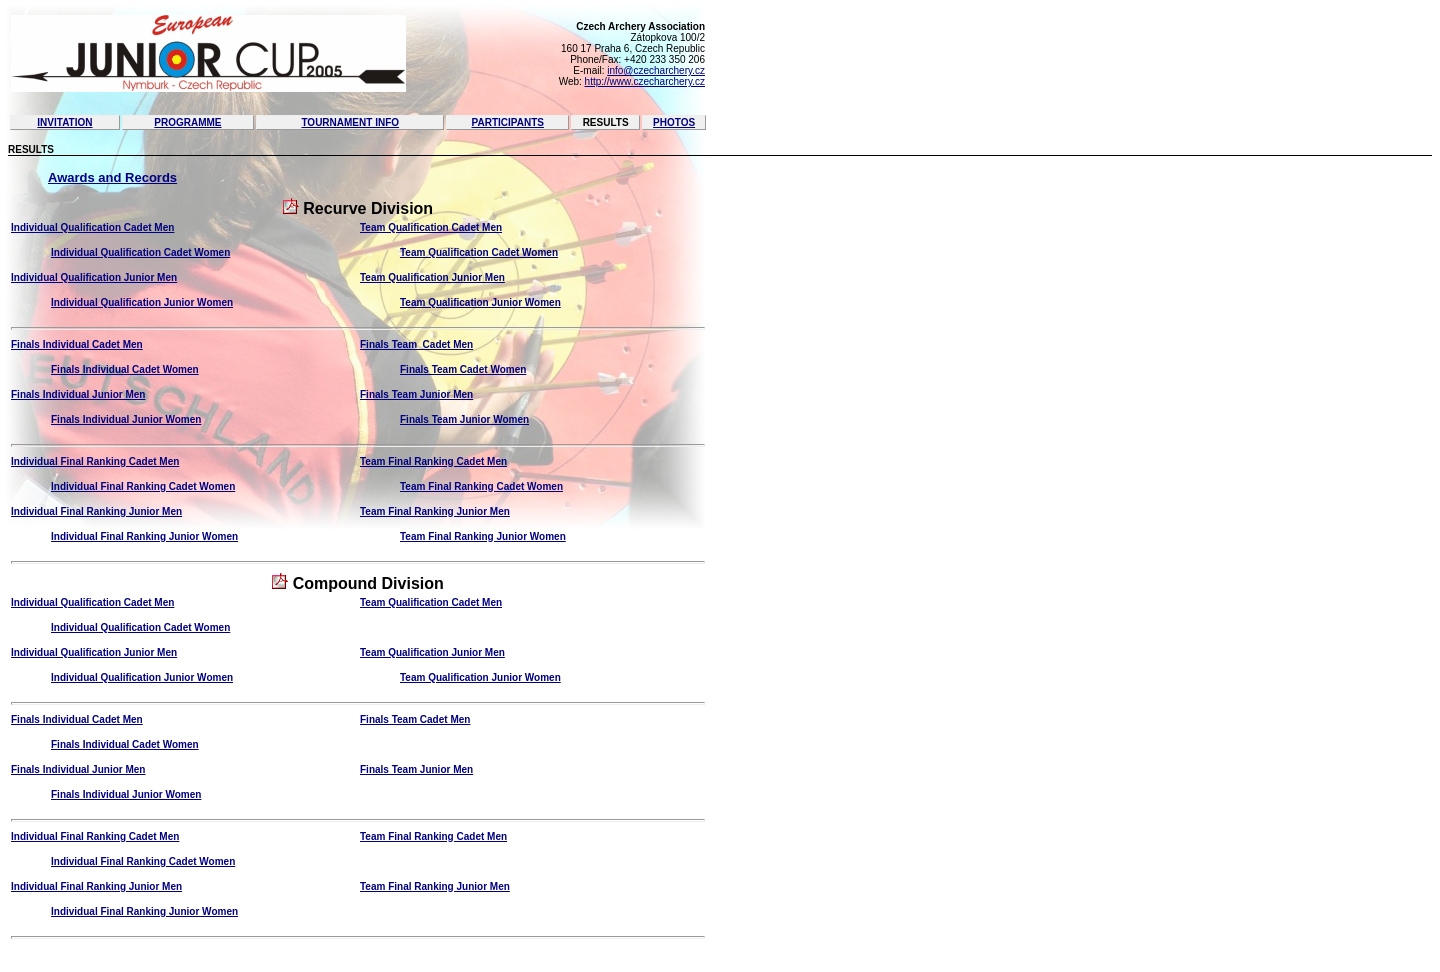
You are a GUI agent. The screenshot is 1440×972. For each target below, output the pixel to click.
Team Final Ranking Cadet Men (433, 461)
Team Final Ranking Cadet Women (481, 486)
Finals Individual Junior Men (78, 394)
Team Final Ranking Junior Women (483, 536)
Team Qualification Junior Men (432, 277)
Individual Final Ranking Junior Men (96, 511)
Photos (674, 122)
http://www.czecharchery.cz (645, 81)
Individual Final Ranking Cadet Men (95, 461)
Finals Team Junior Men (416, 394)
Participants (508, 122)
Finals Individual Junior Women (126, 419)
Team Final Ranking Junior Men (435, 511)
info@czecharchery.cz (656, 70)
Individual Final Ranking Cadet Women (143, 486)
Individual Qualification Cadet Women (140, 252)
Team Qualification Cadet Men (431, 227)
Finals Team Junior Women (464, 419)
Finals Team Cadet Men (416, 344)
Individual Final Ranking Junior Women (144, 536)
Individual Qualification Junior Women (142, 302)
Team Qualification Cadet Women (479, 252)
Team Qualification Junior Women (480, 302)
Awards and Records (112, 177)
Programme (187, 122)
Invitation (64, 122)
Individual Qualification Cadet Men (92, 227)
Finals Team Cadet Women (463, 369)
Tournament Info (350, 122)
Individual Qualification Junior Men (94, 277)
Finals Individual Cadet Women (125, 369)
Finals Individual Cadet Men (77, 344)
